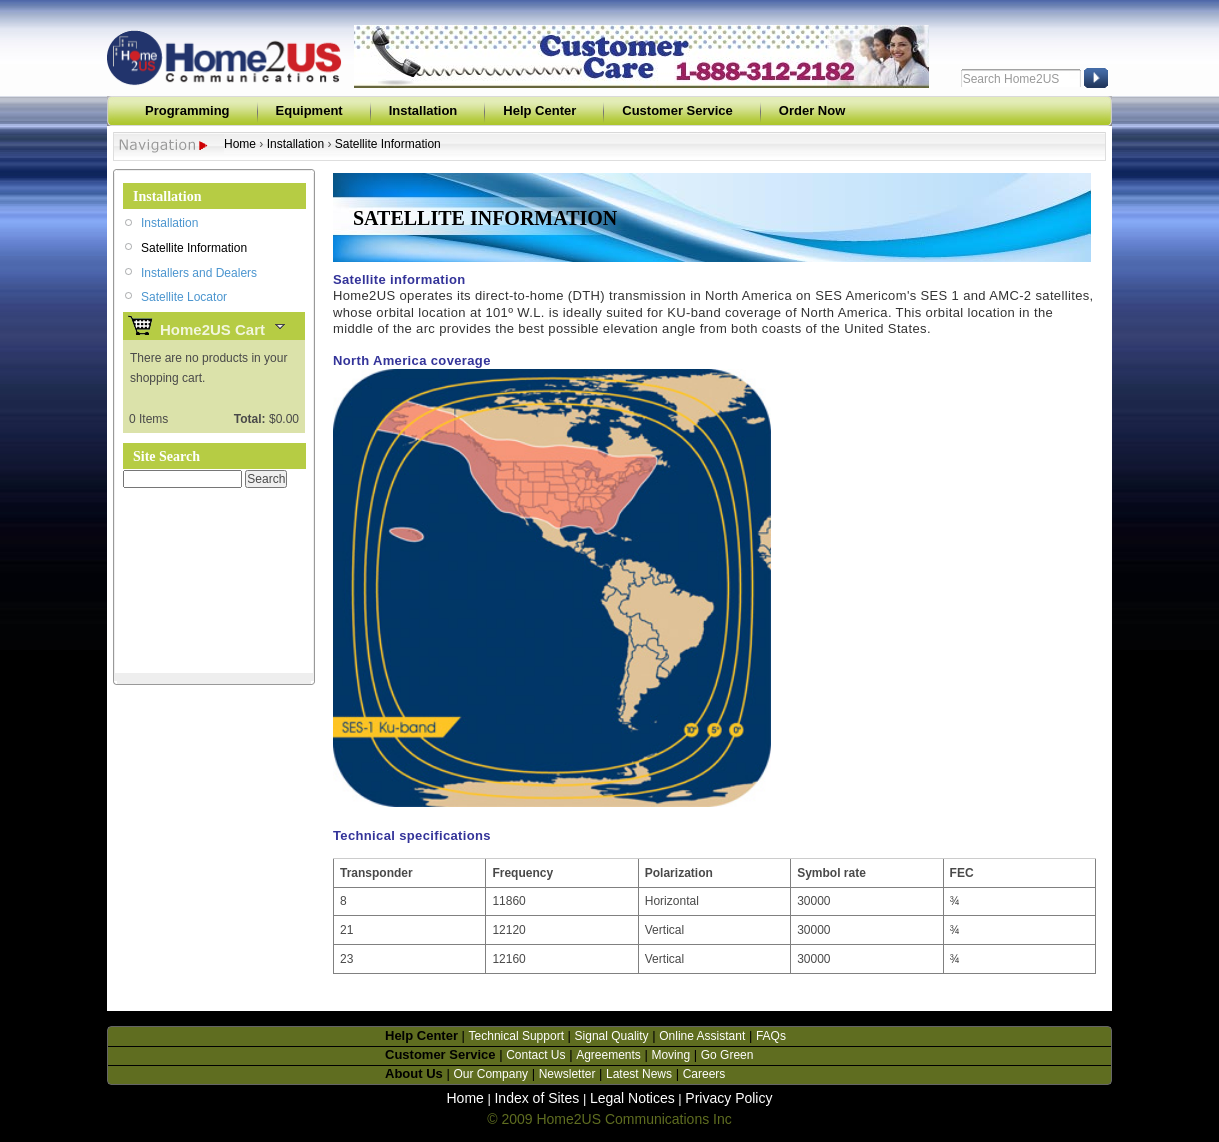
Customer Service (677, 110)
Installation (423, 110)
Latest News (639, 1074)
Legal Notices (632, 1098)
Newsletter (567, 1074)
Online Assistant (702, 1036)
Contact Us (535, 1055)
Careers (704, 1074)
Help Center (539, 110)
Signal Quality (612, 1036)
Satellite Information (388, 144)
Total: (250, 419)
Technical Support (516, 1036)
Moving (670, 1055)
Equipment (309, 110)
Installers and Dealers (199, 273)
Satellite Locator (184, 297)
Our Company (490, 1074)
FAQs (771, 1036)
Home (240, 144)
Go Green (727, 1055)
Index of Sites (536, 1098)
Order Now (812, 110)
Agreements (608, 1055)
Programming (187, 110)
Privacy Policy (728, 1098)
